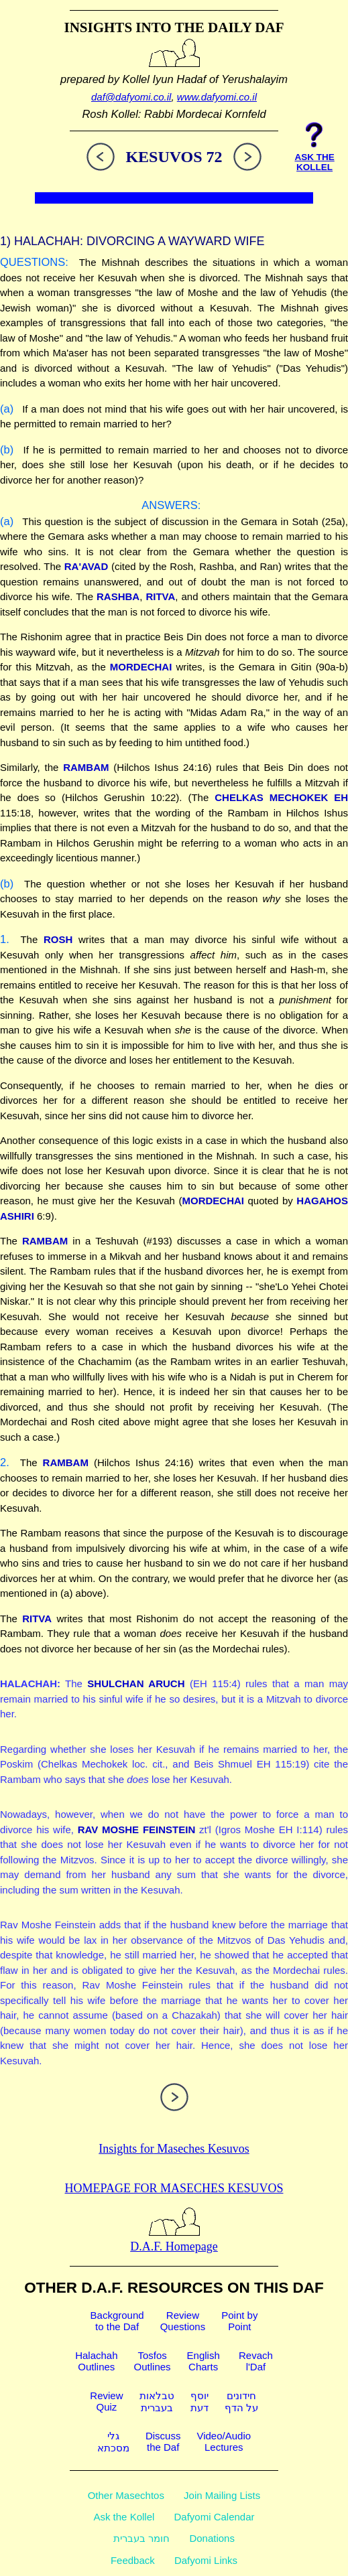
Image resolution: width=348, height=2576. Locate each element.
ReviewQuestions (183, 2320)
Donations (212, 2538)
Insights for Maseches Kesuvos (174, 2148)
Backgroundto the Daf (117, 2320)
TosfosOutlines (152, 2361)
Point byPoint (239, 2320)
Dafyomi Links (205, 2560)
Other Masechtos (126, 2495)
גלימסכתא (113, 2441)
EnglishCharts (203, 2361)
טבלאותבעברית (156, 2401)
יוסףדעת (199, 2401)
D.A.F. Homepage (174, 2239)
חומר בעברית (141, 2538)
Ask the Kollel (123, 2516)
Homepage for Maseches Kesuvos (174, 2188)
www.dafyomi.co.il (217, 96)
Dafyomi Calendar (214, 2516)
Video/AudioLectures (223, 2441)
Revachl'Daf (256, 2361)
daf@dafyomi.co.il (131, 96)
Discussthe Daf (163, 2441)
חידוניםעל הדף (241, 2401)
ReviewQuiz (106, 2401)
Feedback (133, 2560)
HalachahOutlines (96, 2361)
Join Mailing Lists (222, 2495)
